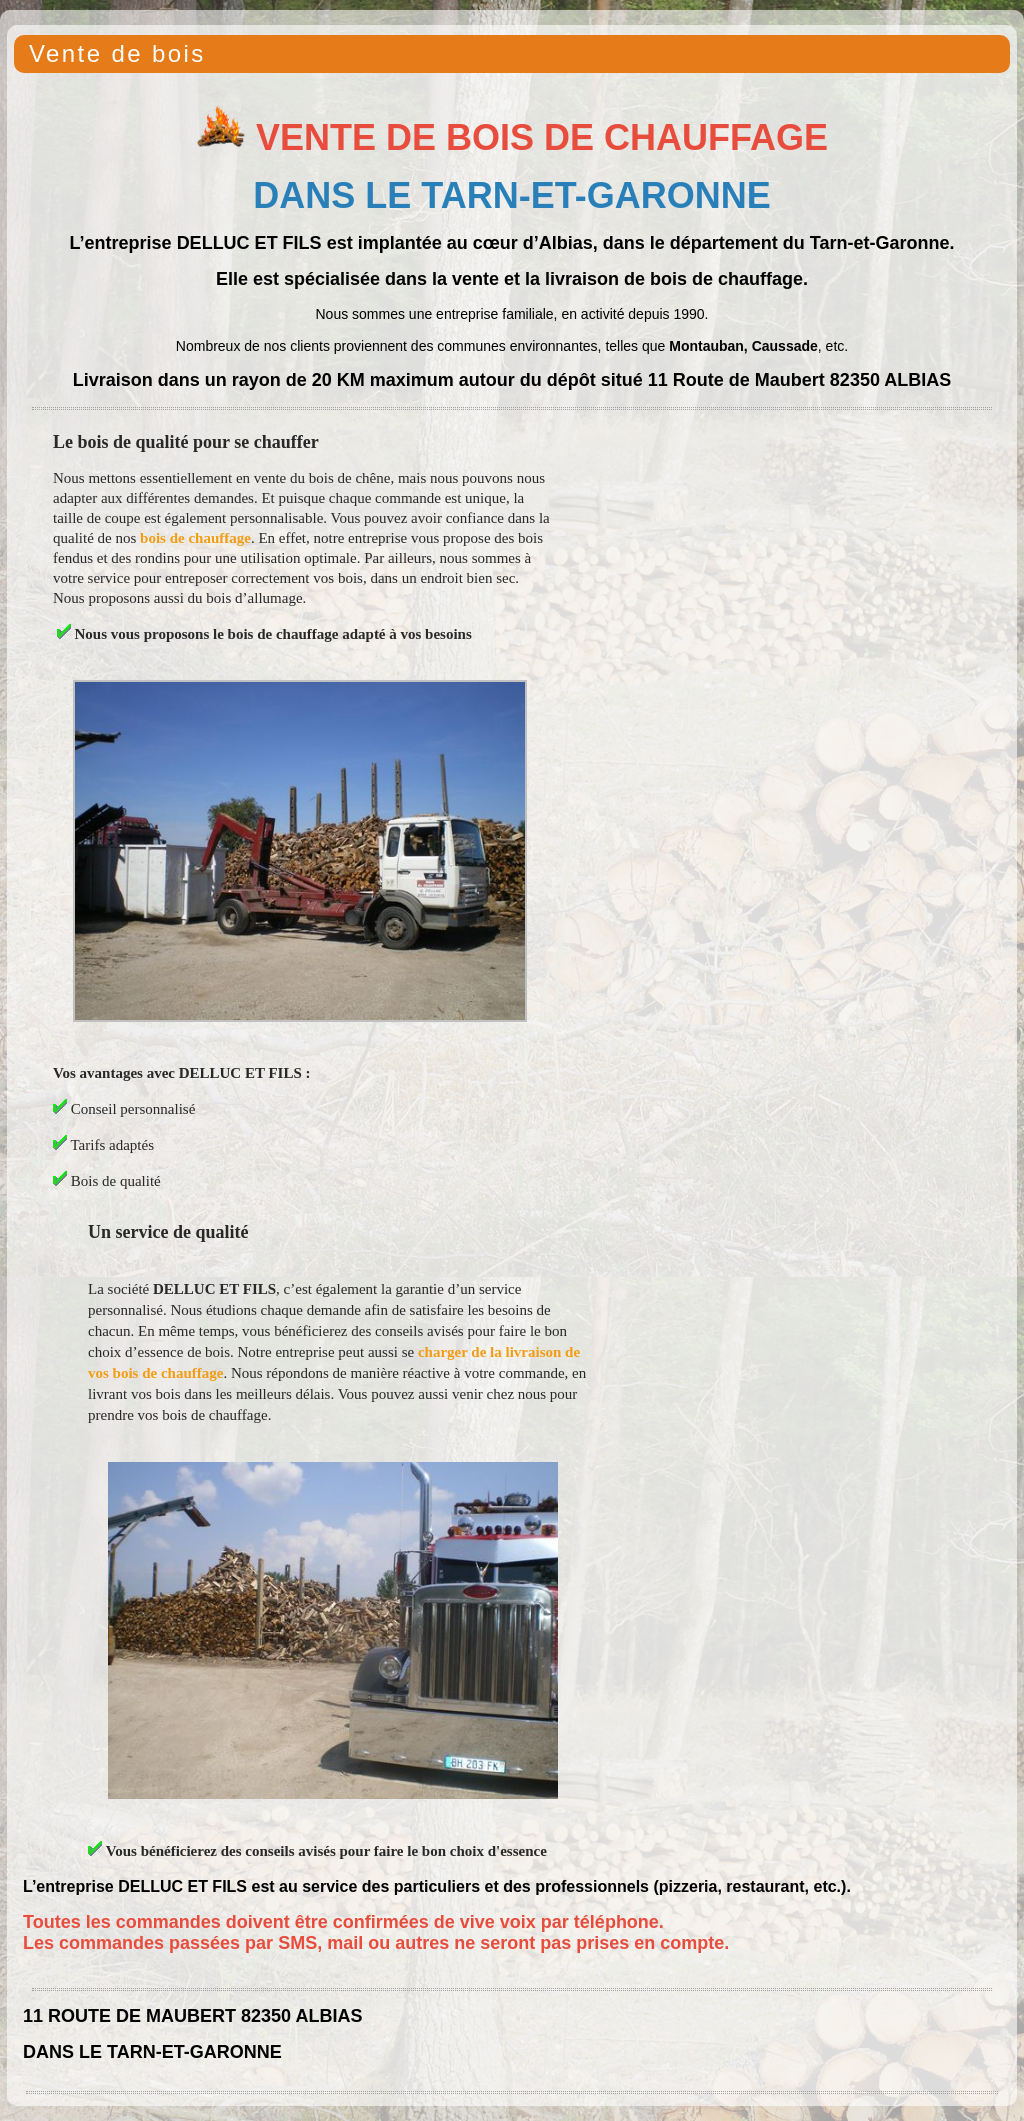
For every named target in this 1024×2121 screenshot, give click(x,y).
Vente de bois (117, 53)
